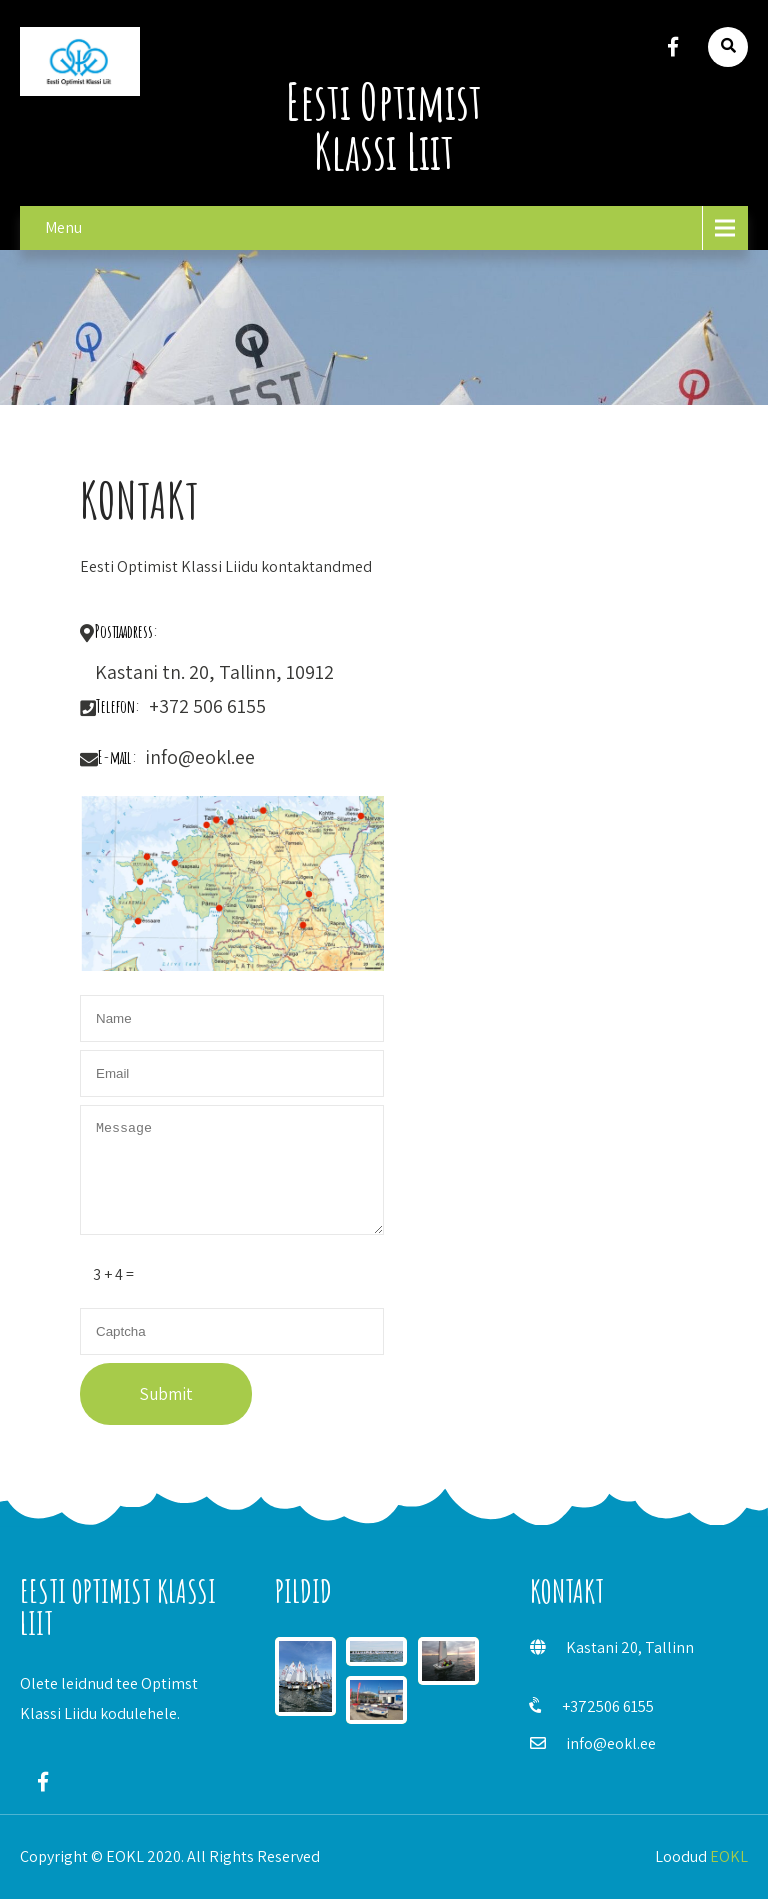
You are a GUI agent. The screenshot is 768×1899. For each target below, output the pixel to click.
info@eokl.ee (611, 1743)
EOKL (729, 1856)
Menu (63, 227)
